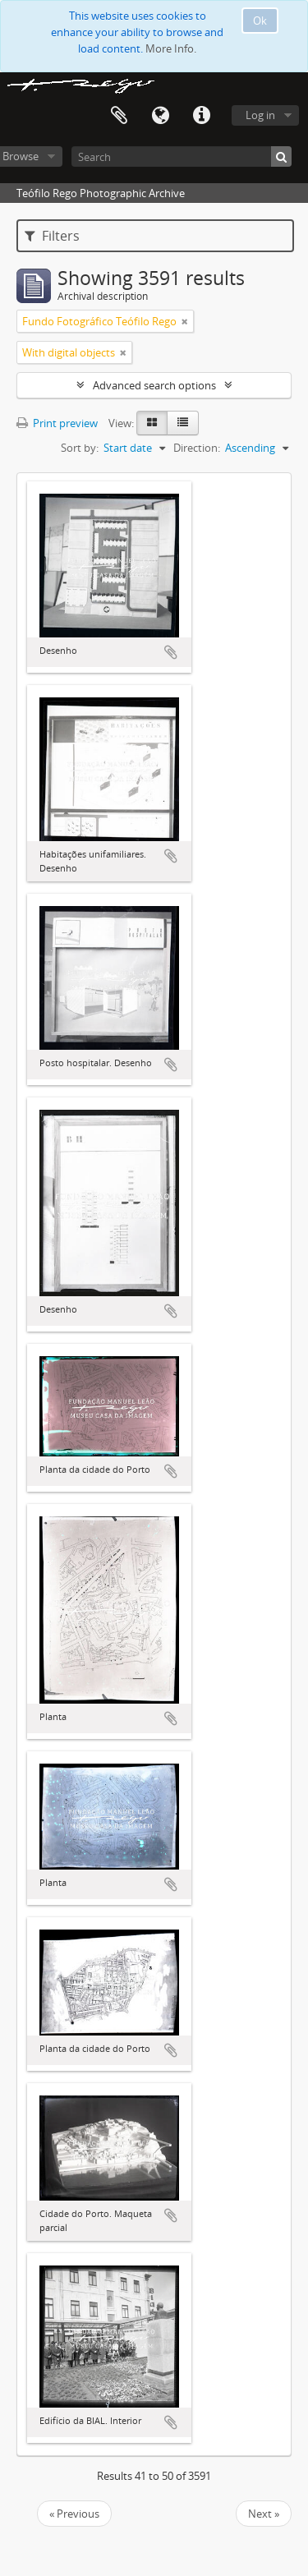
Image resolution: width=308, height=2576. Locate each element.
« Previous (74, 2513)
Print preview (57, 423)
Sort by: (80, 447)
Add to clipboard (171, 652)
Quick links (201, 115)
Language (160, 115)
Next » (263, 2513)
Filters (52, 236)
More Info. (170, 48)
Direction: (196, 447)
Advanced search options (154, 385)
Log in (260, 115)
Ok (260, 20)
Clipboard (119, 115)
